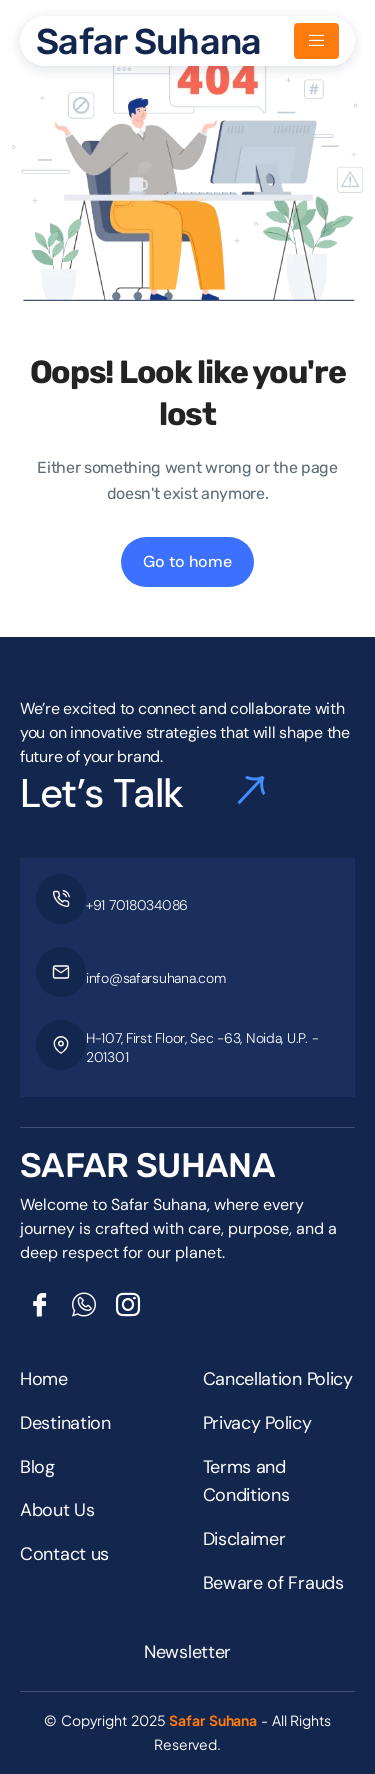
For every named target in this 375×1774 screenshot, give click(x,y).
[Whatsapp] (84, 1305)
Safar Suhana (148, 41)
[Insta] (128, 1305)
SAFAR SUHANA (147, 1165)
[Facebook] (40, 1305)
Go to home (187, 561)
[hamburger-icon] (316, 41)
